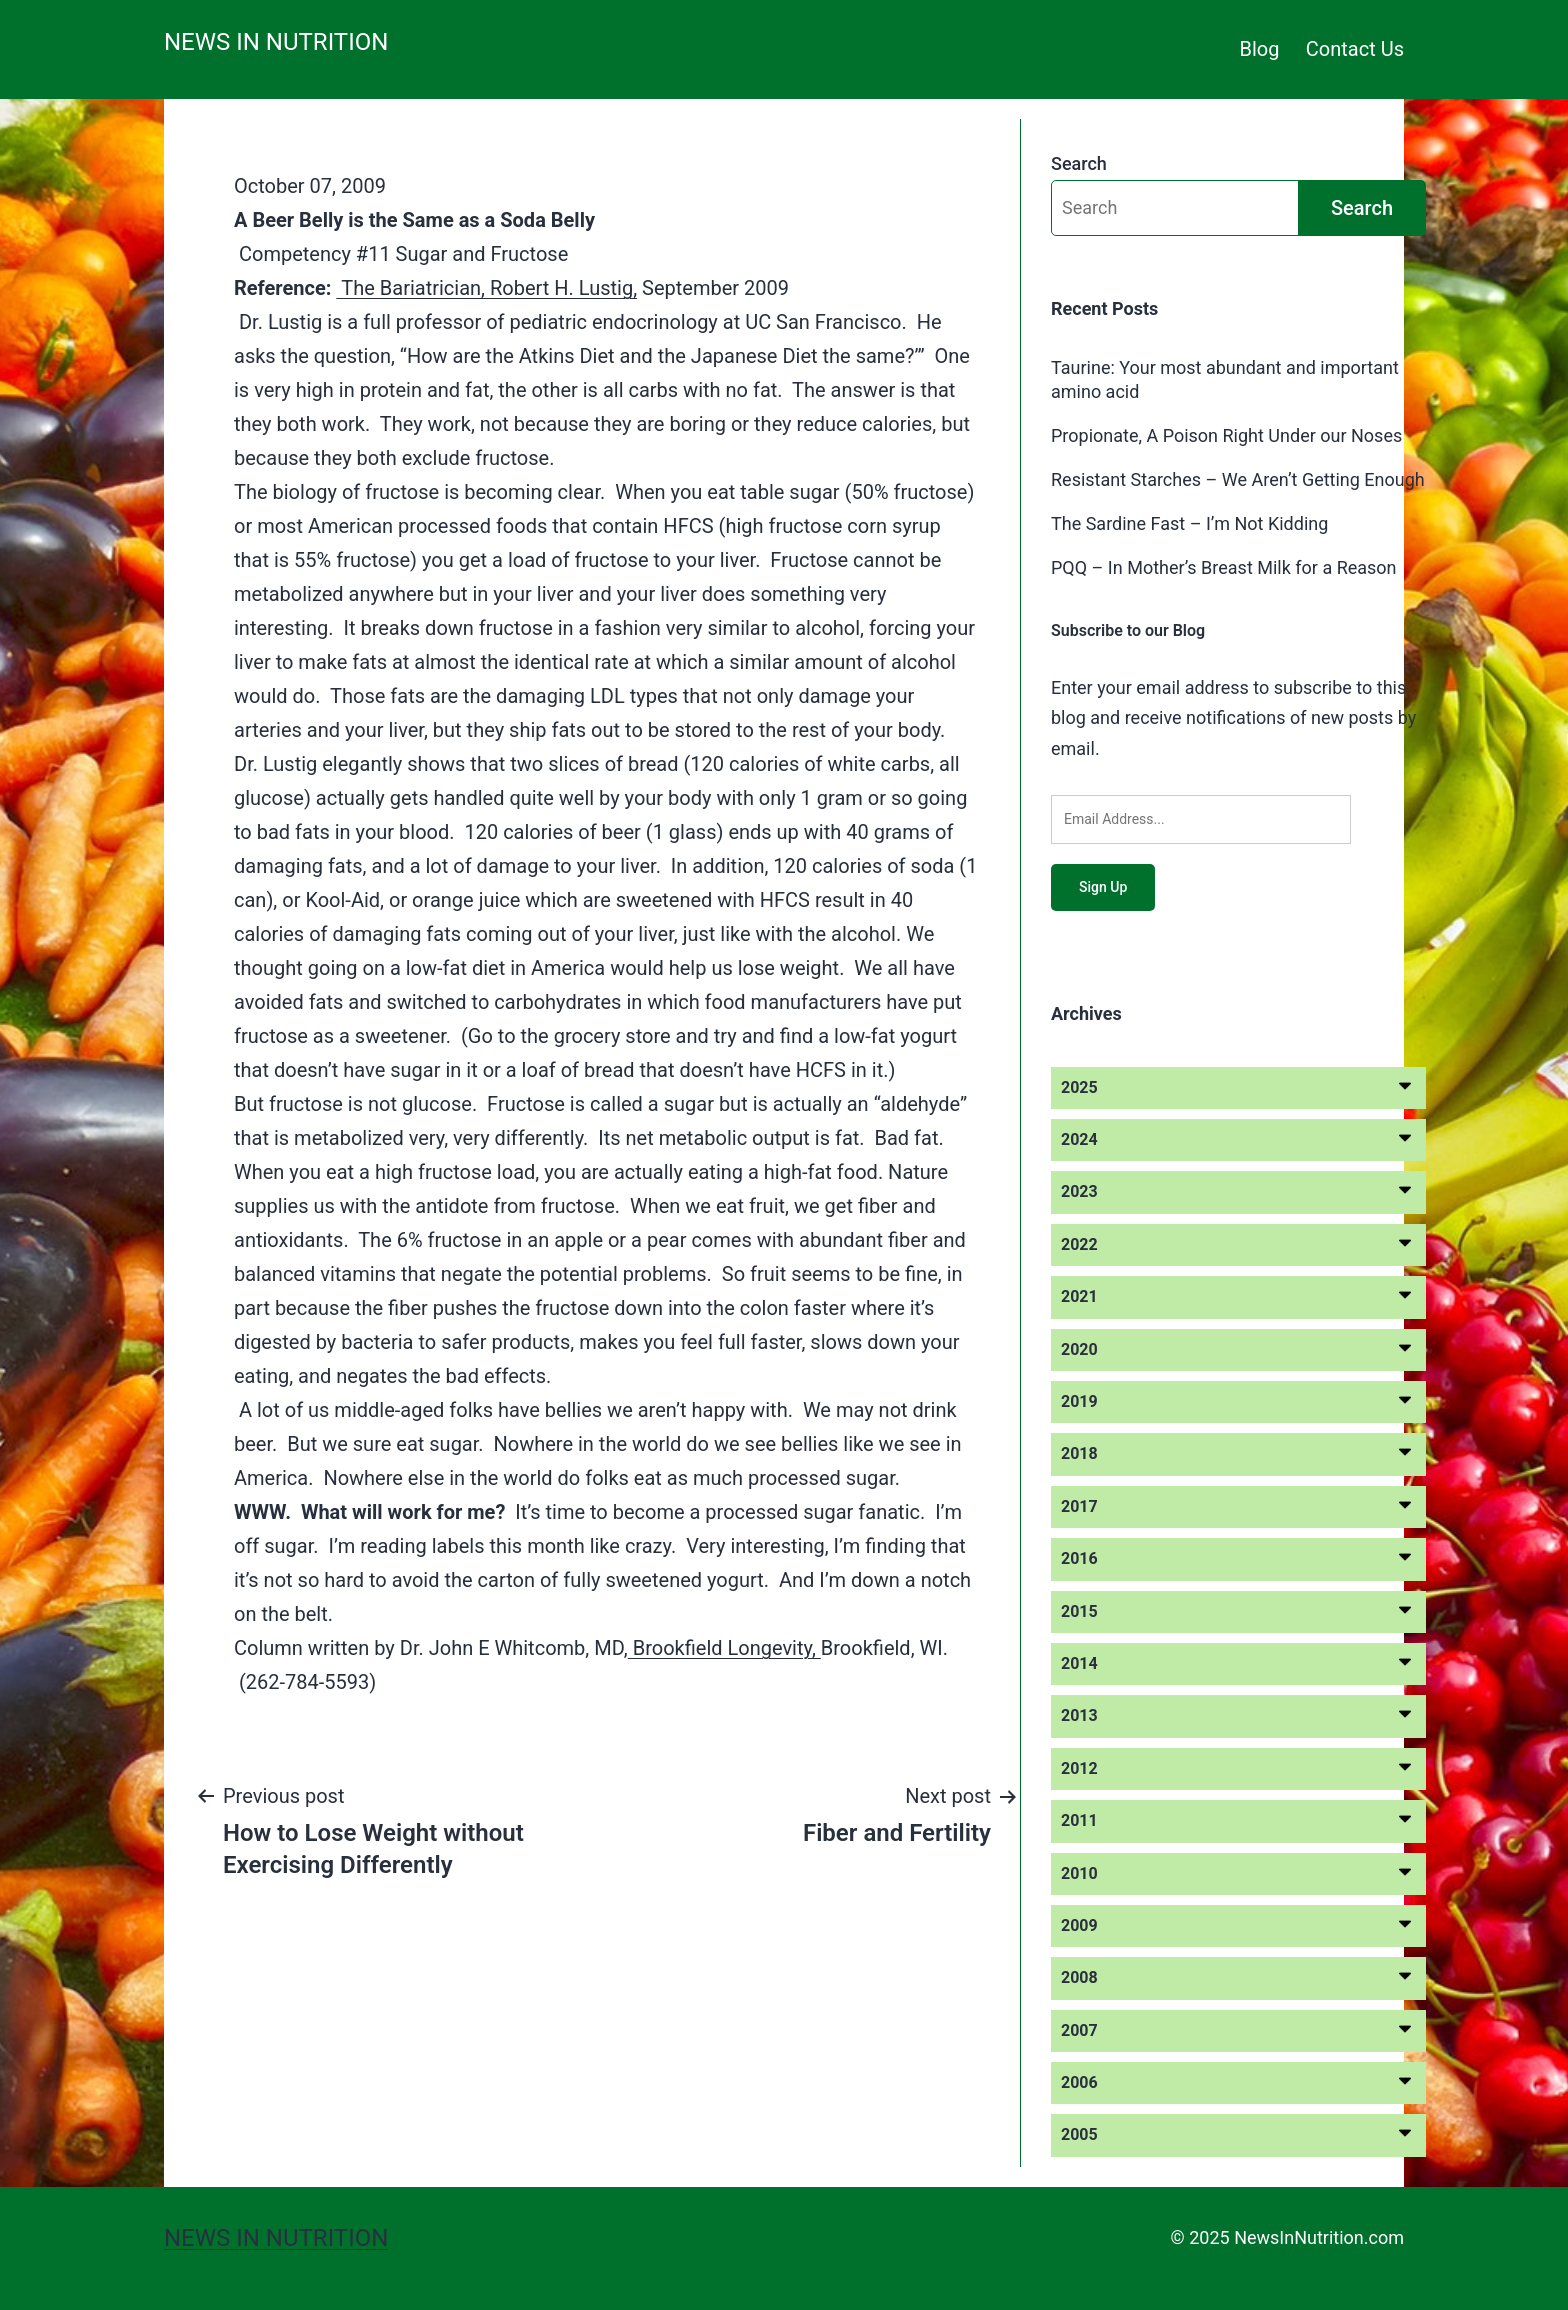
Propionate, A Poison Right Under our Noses (1226, 435)
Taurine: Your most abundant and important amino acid (1225, 379)
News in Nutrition (276, 42)
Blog (1260, 49)
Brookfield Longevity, (724, 1648)
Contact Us (1355, 49)
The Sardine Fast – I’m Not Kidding (1189, 523)
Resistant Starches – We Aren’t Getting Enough (1238, 479)
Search (1079, 163)
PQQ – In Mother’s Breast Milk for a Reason (1224, 567)
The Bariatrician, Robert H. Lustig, (486, 288)
